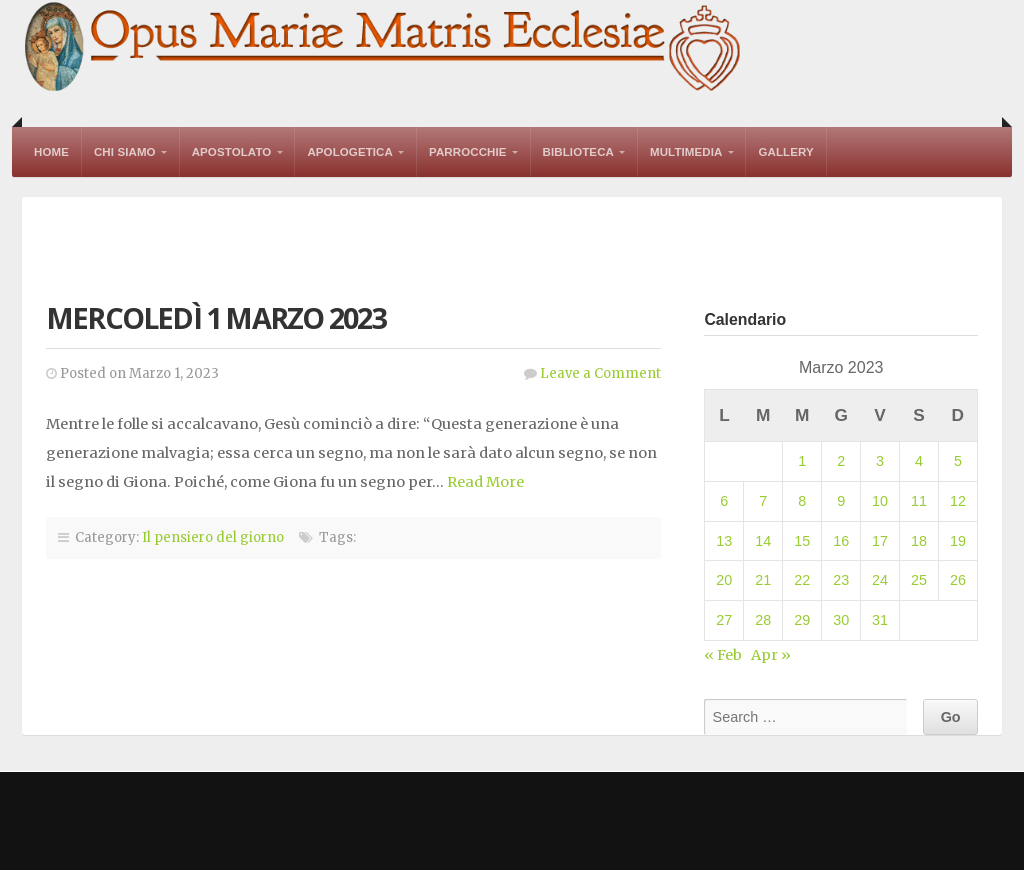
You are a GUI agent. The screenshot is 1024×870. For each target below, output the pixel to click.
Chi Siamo (125, 152)
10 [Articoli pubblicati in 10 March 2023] (880, 501)
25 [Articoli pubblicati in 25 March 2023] (919, 580)
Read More (485, 482)
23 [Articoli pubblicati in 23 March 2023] (841, 580)
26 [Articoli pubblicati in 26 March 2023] (958, 580)
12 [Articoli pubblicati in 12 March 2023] (958, 501)
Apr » (771, 655)
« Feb (723, 655)
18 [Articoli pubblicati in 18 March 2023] (919, 541)
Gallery (785, 152)
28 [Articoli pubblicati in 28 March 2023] (763, 620)
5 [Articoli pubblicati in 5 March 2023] (958, 461)
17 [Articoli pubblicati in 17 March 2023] (880, 541)
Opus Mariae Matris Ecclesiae (384, 48)
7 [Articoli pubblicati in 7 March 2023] (763, 501)
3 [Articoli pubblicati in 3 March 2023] (880, 461)
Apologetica (350, 152)
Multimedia (686, 152)
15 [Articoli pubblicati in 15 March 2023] (802, 541)
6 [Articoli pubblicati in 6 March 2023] (724, 501)
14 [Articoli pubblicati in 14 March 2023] (763, 541)
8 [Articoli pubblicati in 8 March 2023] (802, 501)
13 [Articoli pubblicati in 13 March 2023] (724, 541)
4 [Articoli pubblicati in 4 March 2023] (919, 461)
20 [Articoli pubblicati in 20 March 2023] (724, 580)
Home (51, 152)
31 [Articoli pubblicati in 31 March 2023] (880, 620)
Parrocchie (468, 152)
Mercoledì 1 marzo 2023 (215, 317)
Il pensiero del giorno (213, 537)
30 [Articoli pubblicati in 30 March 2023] (841, 620)
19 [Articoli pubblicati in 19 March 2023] (958, 541)
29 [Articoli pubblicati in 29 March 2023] (802, 620)
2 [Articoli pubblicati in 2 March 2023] (841, 461)
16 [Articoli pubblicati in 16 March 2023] (841, 541)
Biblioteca (578, 152)
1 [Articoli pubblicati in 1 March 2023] (802, 461)
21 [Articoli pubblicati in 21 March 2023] (763, 580)
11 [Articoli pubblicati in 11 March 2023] (919, 501)
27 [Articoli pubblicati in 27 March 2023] (724, 620)
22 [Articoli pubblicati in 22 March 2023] (802, 580)
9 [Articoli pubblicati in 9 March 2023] (841, 501)
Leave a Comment (600, 373)
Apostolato (232, 152)
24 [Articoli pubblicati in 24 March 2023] (880, 580)
